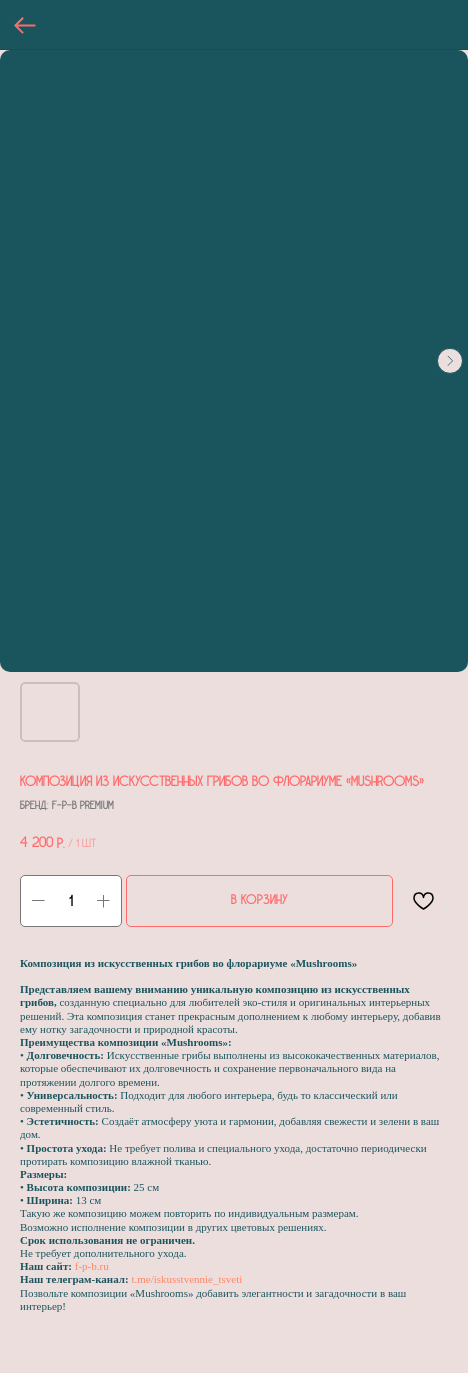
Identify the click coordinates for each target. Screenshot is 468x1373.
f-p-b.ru (92, 1266)
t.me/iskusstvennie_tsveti (186, 1279)
